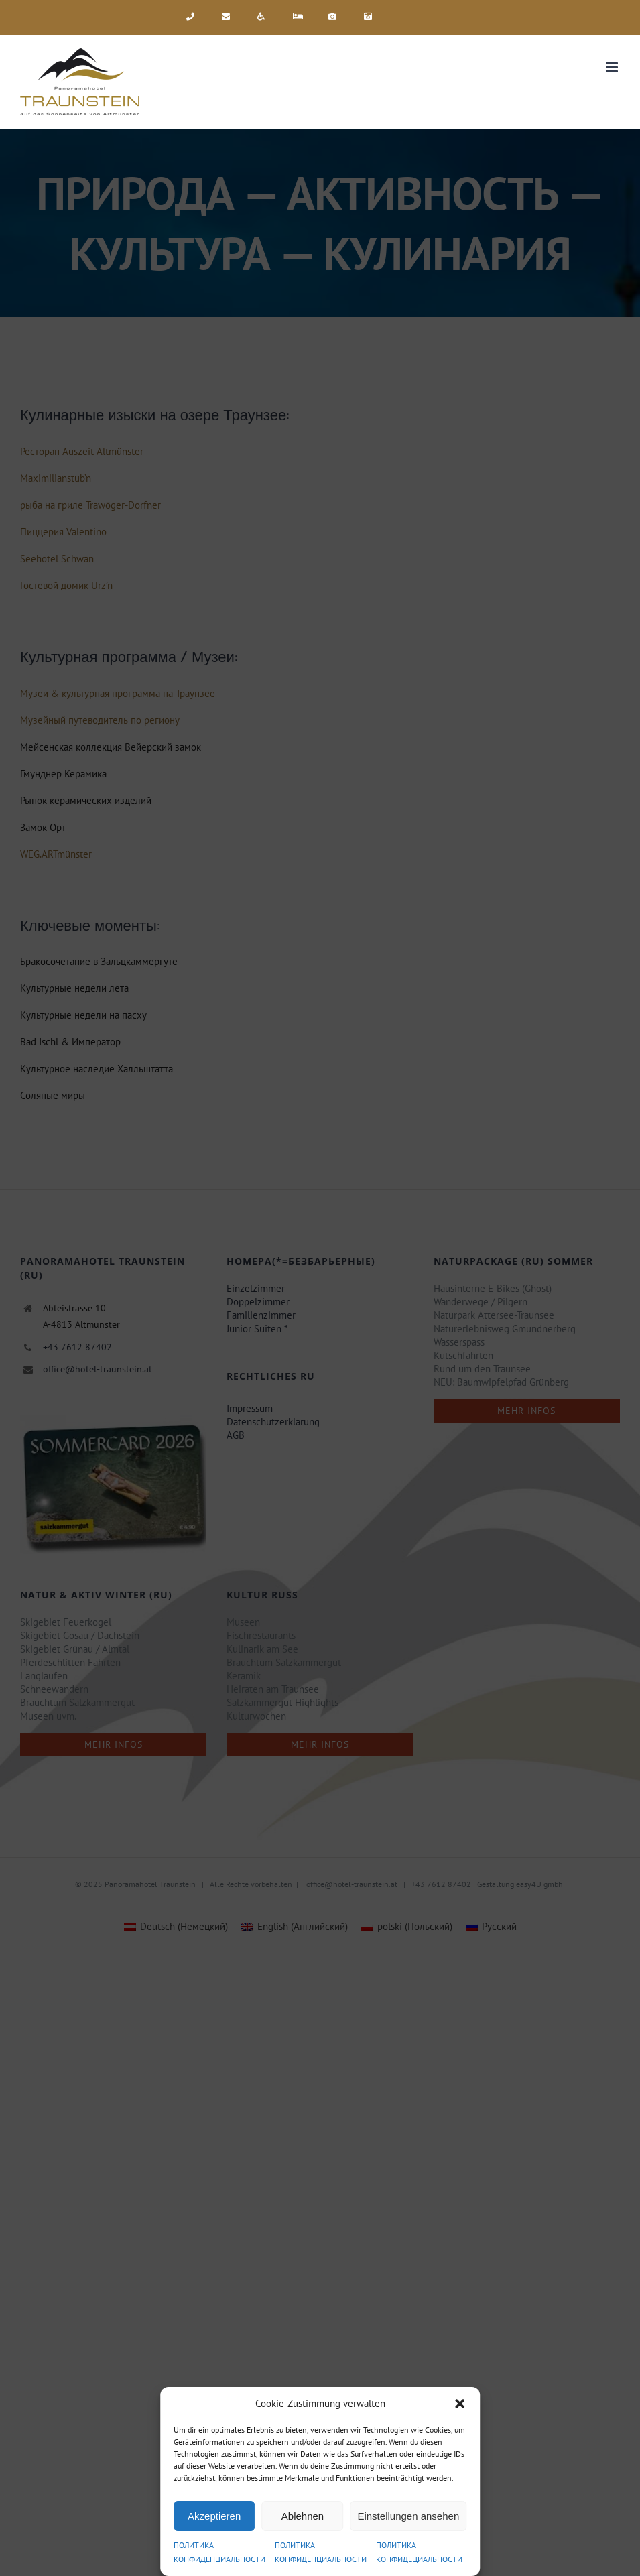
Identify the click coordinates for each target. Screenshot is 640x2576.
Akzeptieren (214, 2516)
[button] (459, 2403)
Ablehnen (302, 2516)
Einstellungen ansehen (408, 2516)
